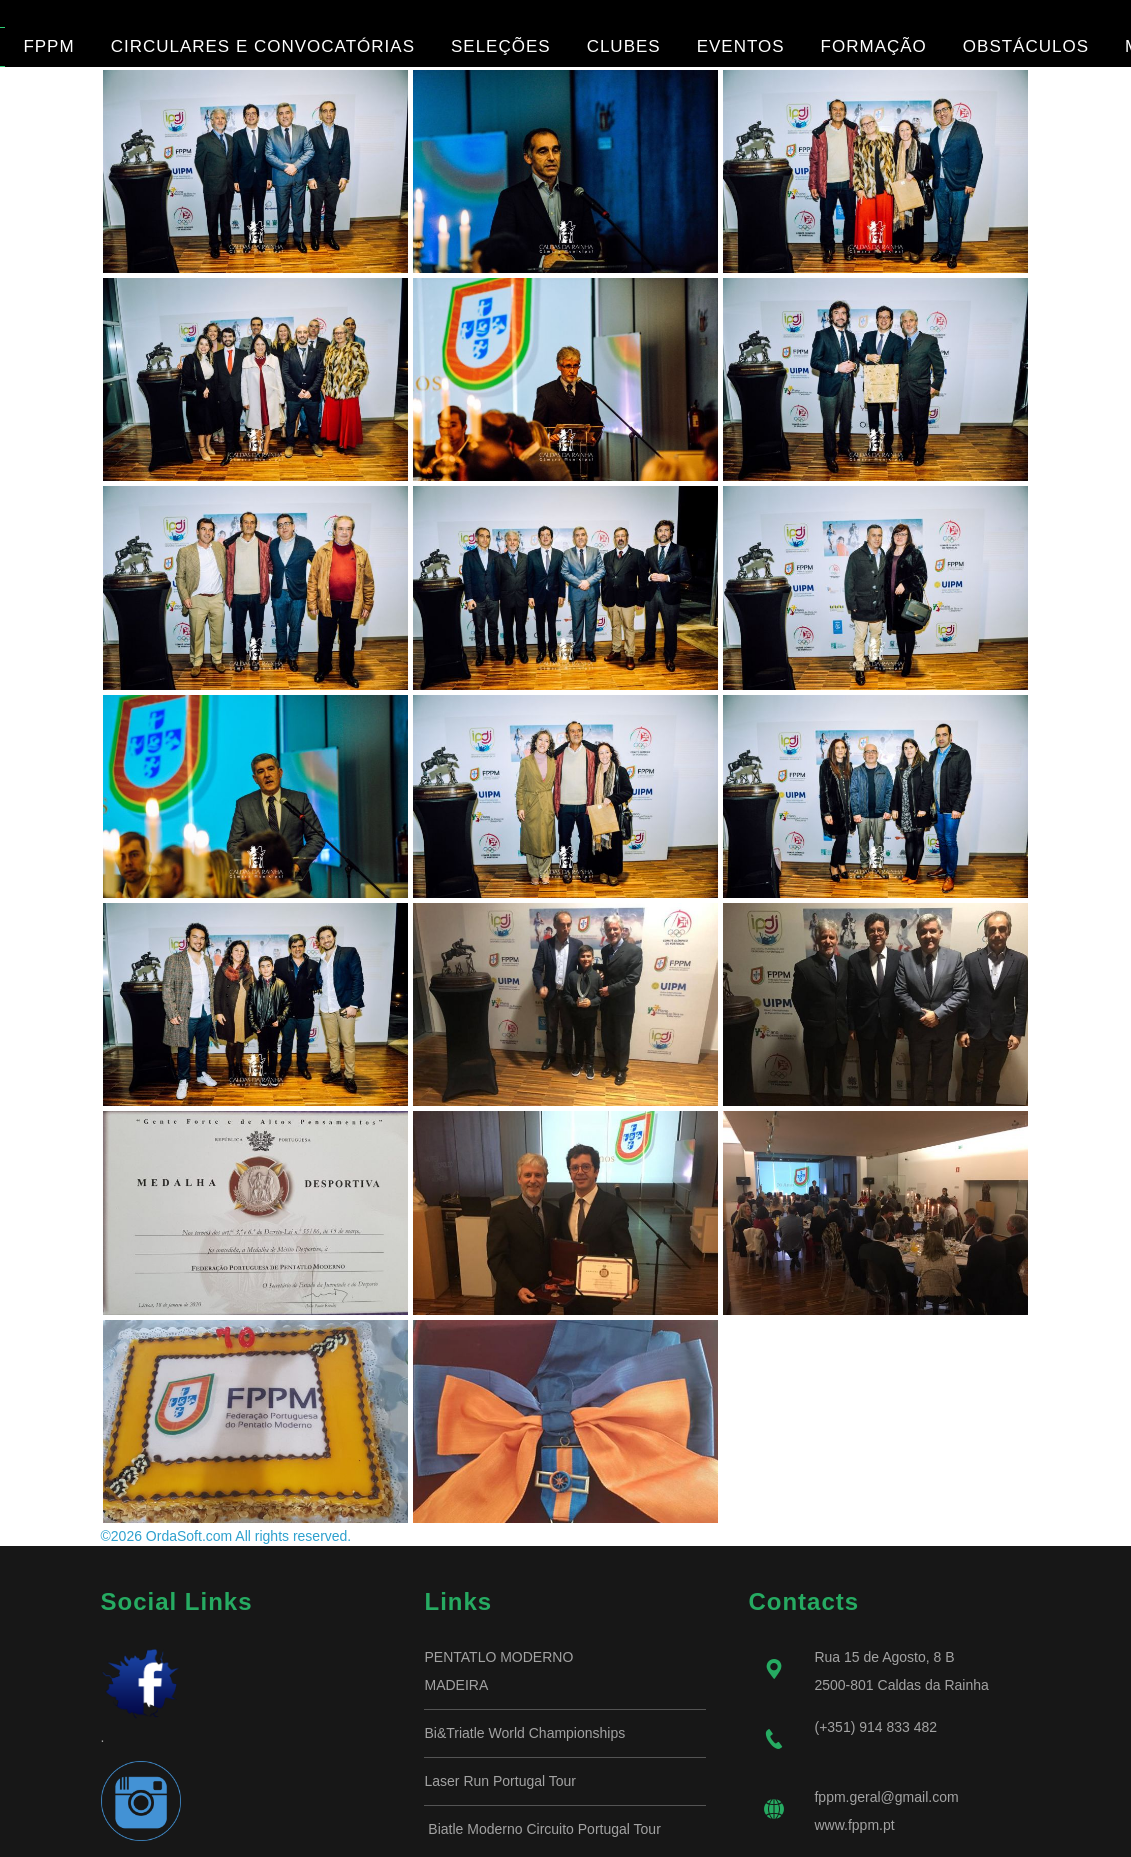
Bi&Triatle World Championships (524, 1733)
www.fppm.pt (854, 1825)
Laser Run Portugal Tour (500, 1781)
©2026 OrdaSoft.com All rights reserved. (226, 1536)
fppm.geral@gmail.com (886, 1797)
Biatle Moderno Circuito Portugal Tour (542, 1829)
